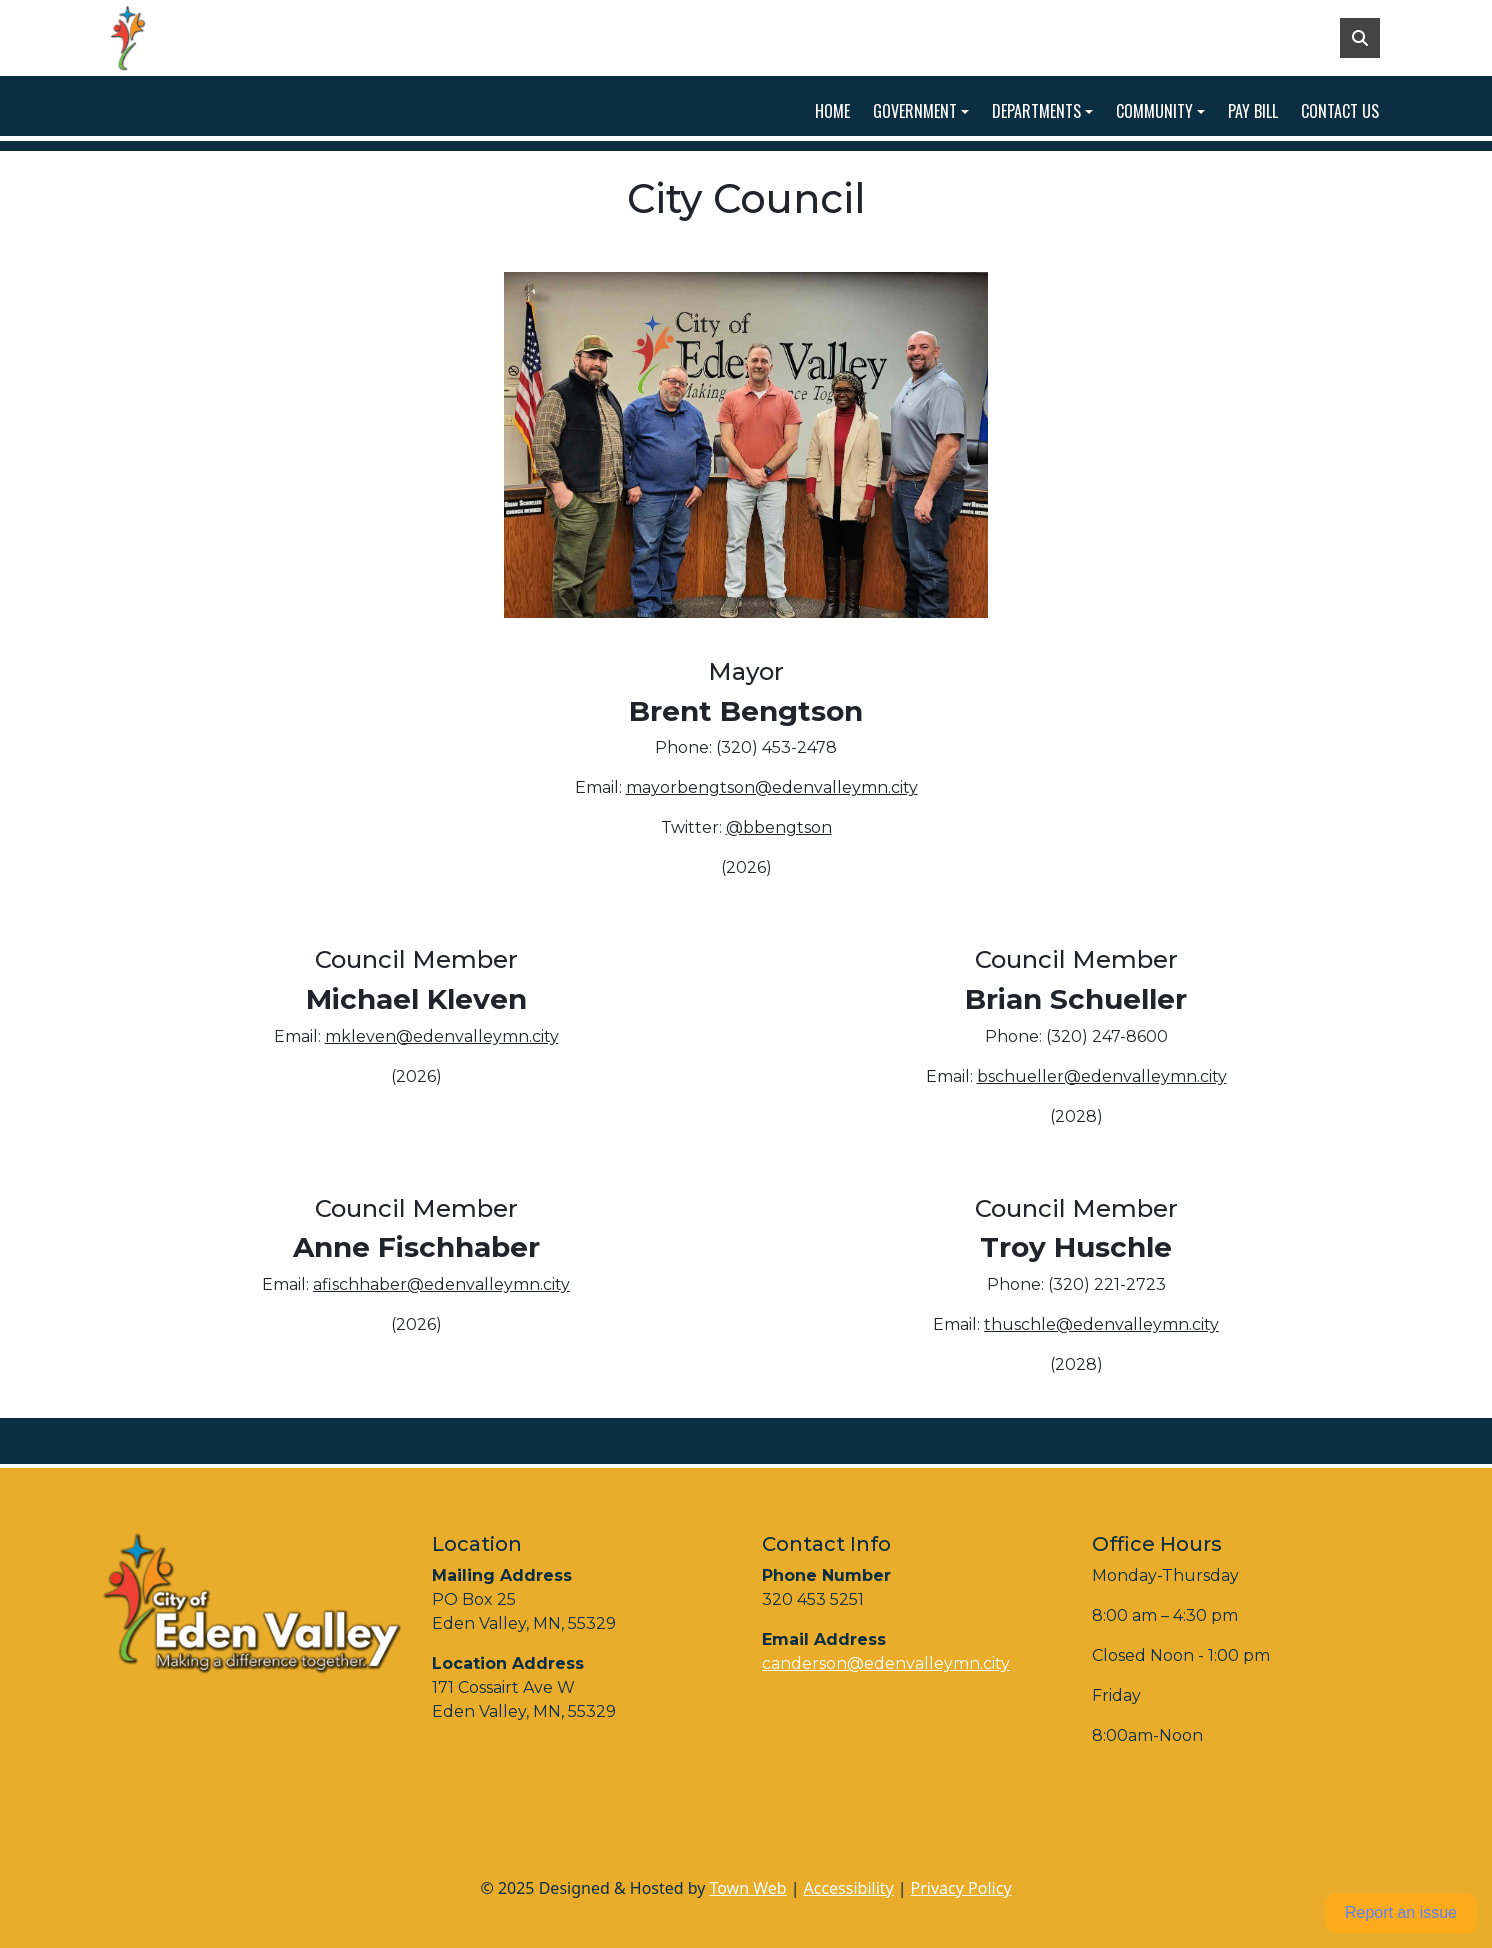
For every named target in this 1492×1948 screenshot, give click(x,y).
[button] (924, 111)
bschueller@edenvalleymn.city (1102, 1076)
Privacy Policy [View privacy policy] (961, 1888)
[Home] (155, 38)
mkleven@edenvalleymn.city (442, 1036)
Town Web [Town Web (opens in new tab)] (747, 1888)
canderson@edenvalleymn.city (886, 1663)
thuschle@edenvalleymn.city (1101, 1324)
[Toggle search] (1360, 38)
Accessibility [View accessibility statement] (849, 1888)
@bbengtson (779, 827)
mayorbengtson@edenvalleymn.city (772, 787)
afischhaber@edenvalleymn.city (441, 1284)
